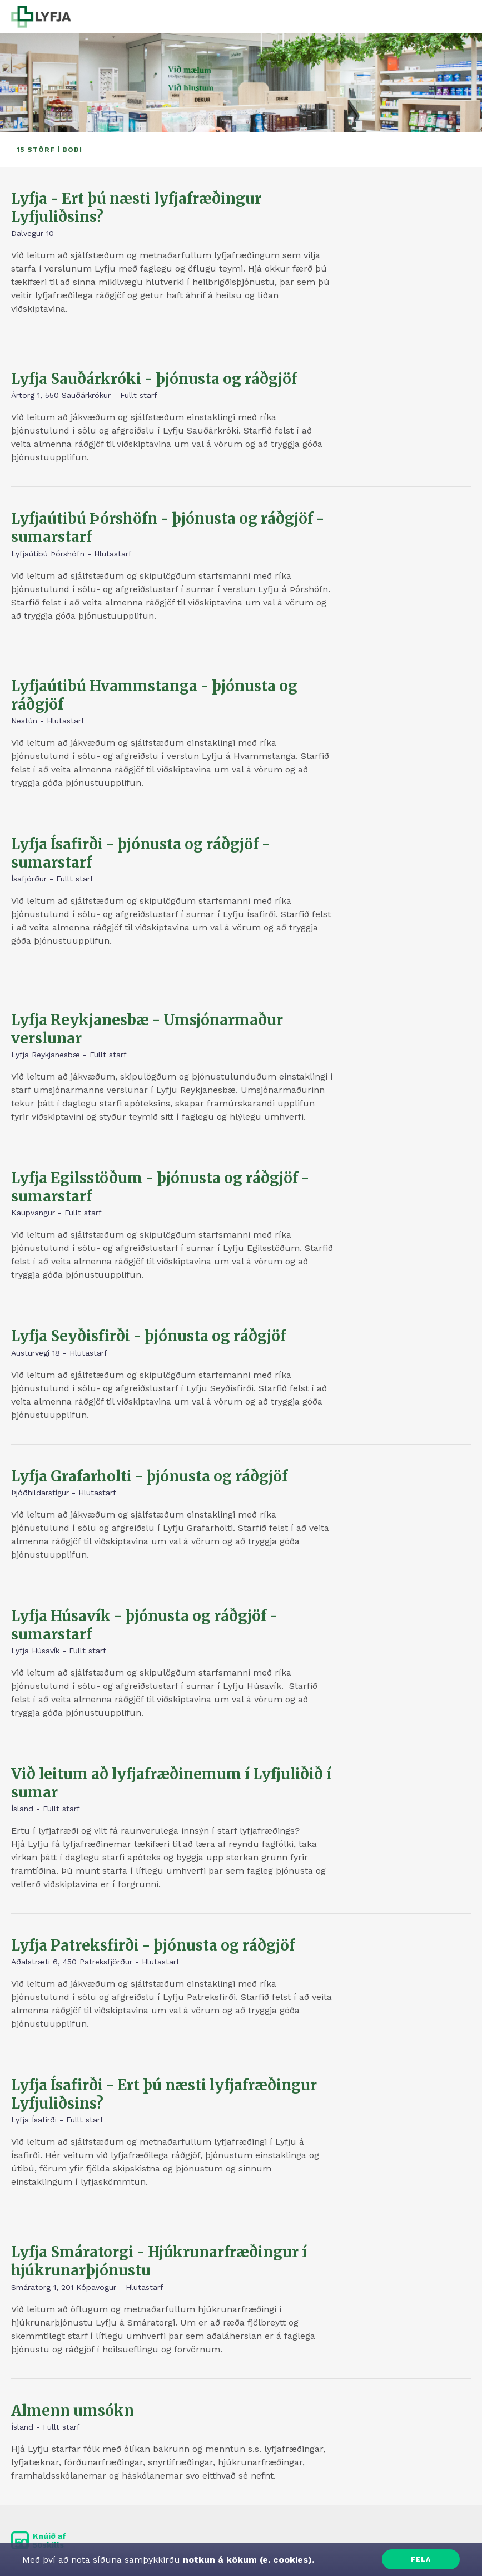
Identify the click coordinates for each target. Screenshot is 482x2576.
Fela (421, 2559)
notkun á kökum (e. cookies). (247, 2559)
